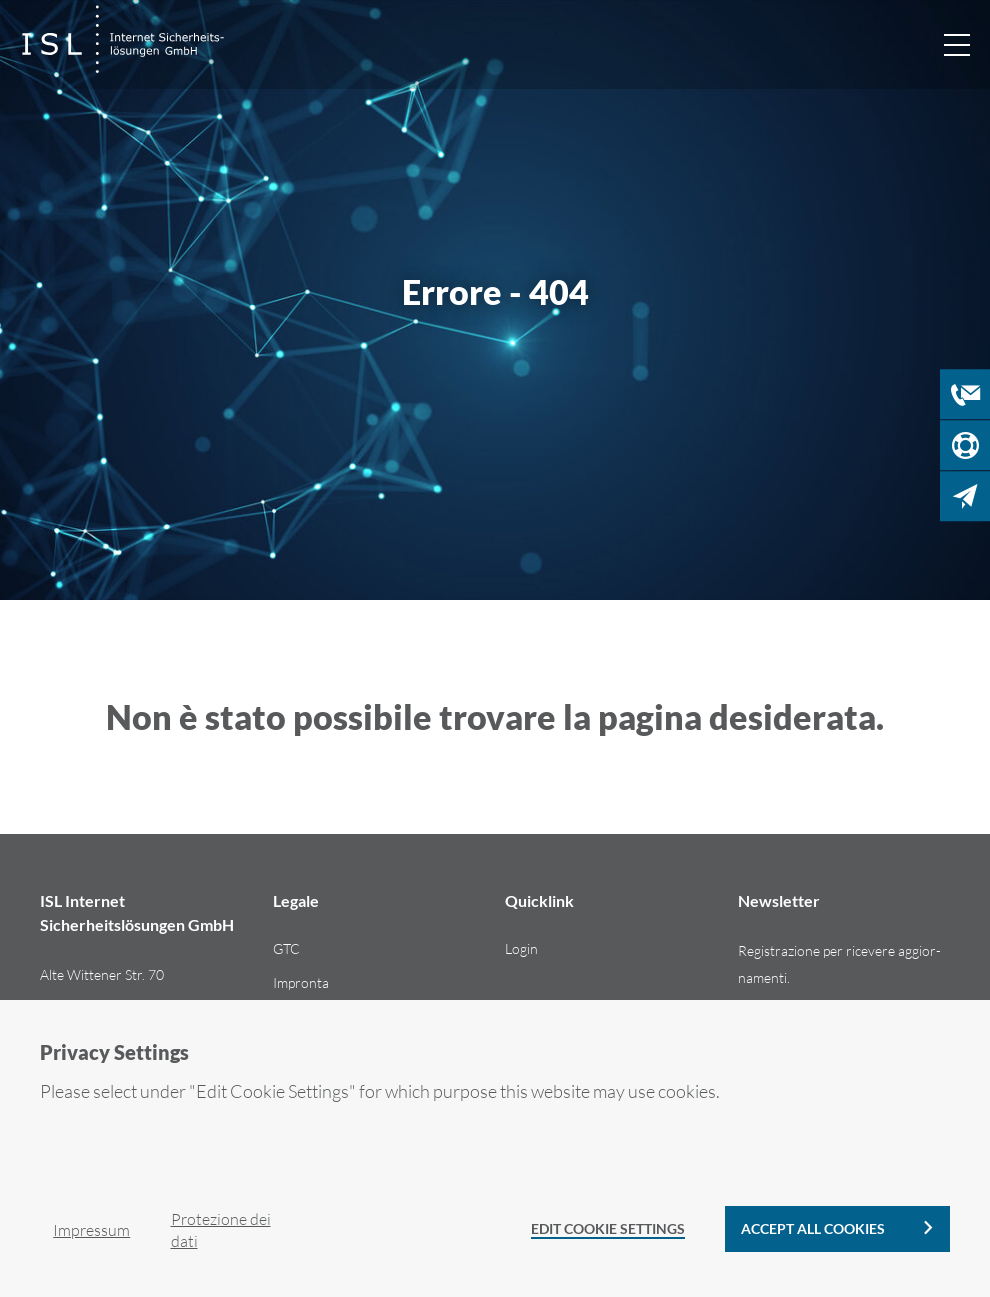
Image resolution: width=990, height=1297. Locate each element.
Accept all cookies (813, 1228)
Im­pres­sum (91, 1230)
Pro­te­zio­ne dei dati (221, 1230)
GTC (286, 948)
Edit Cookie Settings (608, 1228)
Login (521, 948)
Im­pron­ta (301, 982)
